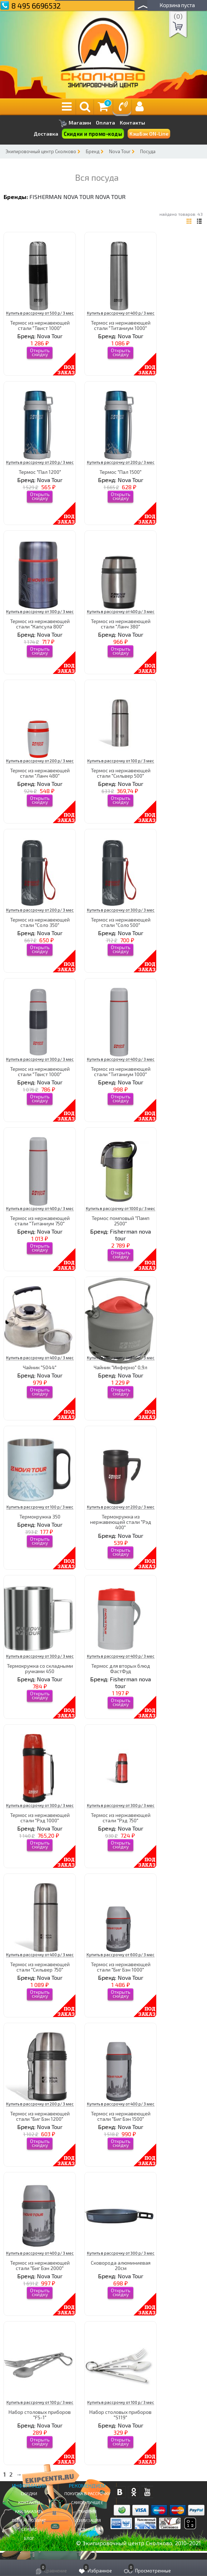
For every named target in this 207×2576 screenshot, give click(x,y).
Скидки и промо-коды (93, 134)
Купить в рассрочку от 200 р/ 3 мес (40, 462)
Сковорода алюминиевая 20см (121, 2265)
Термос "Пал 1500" (120, 472)
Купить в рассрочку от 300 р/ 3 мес (40, 611)
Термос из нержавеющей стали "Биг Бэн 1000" (121, 1967)
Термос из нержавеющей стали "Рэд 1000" (40, 1817)
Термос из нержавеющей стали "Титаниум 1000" (121, 325)
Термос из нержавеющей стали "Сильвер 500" (121, 773)
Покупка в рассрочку (87, 2493)
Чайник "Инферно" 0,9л (120, 1367)
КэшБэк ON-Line (148, 134)
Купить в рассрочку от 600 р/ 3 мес (120, 1954)
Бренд (92, 151)
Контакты (132, 122)
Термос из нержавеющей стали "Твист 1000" (40, 325)
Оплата (105, 122)
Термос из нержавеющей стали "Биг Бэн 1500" (121, 2116)
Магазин (75, 123)
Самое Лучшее (87, 2502)
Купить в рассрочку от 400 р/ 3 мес (120, 313)
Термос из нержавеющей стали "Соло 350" (40, 922)
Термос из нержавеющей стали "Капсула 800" (40, 624)
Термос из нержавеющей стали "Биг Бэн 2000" (40, 2265)
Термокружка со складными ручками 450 (40, 1668)
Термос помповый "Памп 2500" (120, 1220)
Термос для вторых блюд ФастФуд (120, 1668)
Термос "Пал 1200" (40, 472)
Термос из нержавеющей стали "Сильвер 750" (40, 1967)
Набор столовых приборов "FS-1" (40, 2414)
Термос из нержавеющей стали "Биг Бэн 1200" (40, 2116)
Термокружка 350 (39, 1516)
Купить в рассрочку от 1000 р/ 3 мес (120, 1208)
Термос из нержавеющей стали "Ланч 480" (40, 773)
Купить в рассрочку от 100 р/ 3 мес (120, 760)
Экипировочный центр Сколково (40, 151)
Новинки (87, 2529)
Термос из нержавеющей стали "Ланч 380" (121, 624)
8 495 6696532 (36, 5)
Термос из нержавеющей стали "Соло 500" (121, 922)
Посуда (148, 151)
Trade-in (87, 2511)
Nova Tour (119, 151)
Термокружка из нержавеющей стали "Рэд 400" (120, 1522)
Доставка (46, 134)
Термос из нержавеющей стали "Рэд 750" (121, 1817)
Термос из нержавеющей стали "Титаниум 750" (40, 1220)
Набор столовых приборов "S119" (120, 2414)
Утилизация (87, 2520)
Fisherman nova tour (61, 196)
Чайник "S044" (39, 1367)
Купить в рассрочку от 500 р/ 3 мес (40, 313)
